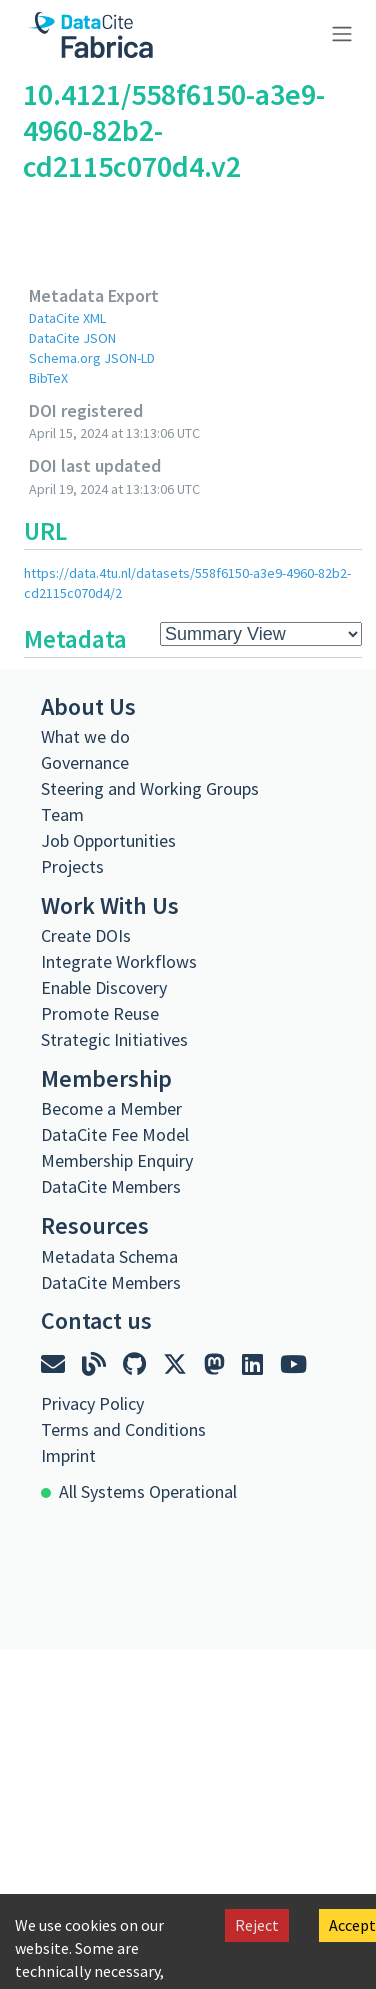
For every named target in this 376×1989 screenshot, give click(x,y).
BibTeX (48, 378)
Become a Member (111, 1108)
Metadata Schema (109, 1256)
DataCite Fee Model (115, 1134)
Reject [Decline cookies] (257, 1925)
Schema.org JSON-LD (92, 358)
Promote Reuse (100, 1013)
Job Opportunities (108, 840)
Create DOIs (86, 935)
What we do (85, 736)
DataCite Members (111, 1186)
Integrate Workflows (119, 961)
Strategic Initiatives (114, 1039)
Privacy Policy (92, 1403)
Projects (72, 866)
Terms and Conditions (123, 1429)
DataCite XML (67, 318)
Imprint (68, 1455)
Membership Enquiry (117, 1160)
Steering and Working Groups (150, 788)
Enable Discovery (104, 987)
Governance (85, 762)
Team (62, 814)
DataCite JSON (72, 338)
